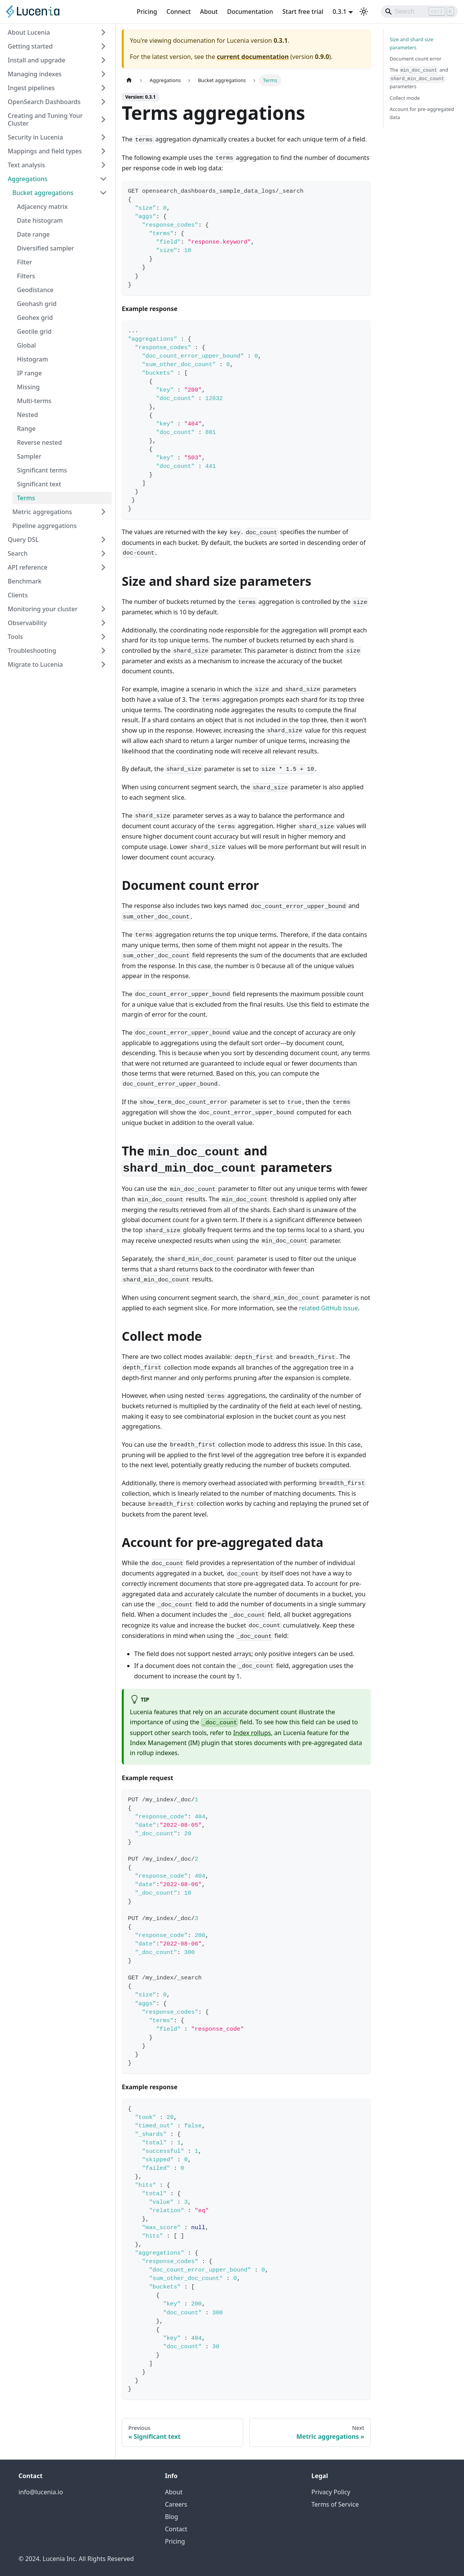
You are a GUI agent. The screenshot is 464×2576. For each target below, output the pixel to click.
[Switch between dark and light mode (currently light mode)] (364, 11)
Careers (176, 2504)
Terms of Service (335, 2504)
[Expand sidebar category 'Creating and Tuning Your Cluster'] (103, 119)
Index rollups (252, 1733)
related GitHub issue (328, 1308)
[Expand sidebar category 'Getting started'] (103, 46)
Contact (176, 2529)
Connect (178, 11)
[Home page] (129, 80)
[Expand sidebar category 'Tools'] (103, 637)
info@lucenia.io (40, 2492)
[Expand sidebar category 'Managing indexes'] (103, 74)
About (209, 11)
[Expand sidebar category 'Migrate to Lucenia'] (103, 664)
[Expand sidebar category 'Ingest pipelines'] (103, 88)
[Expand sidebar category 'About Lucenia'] (103, 32)
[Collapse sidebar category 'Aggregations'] (103, 179)
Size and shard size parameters (411, 43)
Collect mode (405, 97)
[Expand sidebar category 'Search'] (103, 553)
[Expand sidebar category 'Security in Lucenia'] (103, 137)
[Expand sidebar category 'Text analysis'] (103, 165)
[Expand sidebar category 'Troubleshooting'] (103, 650)
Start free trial (303, 11)
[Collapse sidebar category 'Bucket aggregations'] (103, 193)
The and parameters (419, 78)
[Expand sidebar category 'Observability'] (103, 623)
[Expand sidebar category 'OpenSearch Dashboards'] (103, 102)
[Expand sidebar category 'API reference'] (103, 567)
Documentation (250, 11)
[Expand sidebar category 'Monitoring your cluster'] (103, 609)
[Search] (419, 11)
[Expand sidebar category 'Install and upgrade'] (103, 60)
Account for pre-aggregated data (422, 113)
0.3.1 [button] (339, 11)
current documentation (253, 56)
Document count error (415, 58)
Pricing (147, 11)
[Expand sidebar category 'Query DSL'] (103, 539)
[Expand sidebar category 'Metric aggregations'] (103, 512)
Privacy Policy (330, 2492)
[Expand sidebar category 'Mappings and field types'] (103, 151)
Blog (171, 2516)
